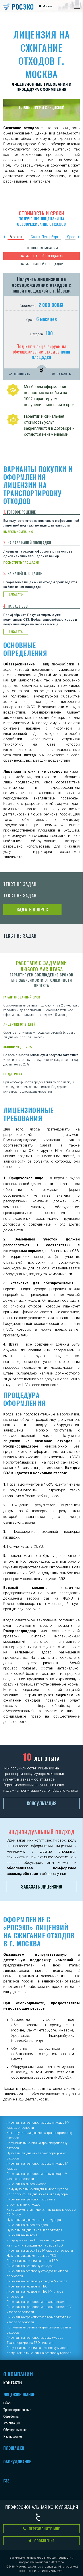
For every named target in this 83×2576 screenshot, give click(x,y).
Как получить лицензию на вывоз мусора (37, 2194)
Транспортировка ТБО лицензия (30, 2342)
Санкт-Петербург (44, 236)
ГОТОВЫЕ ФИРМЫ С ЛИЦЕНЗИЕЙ (41, 107)
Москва (16, 236)
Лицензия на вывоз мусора (26, 2184)
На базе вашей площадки (41, 264)
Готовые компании (41, 248)
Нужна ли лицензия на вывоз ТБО (31, 2255)
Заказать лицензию (41, 1886)
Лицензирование (19, 2394)
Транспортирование (17, 2410)
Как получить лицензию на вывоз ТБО (35, 2245)
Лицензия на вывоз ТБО (24, 2235)
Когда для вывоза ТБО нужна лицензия (35, 2240)
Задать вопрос (32, 909)
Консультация (41, 1803)
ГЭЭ (6, 2481)
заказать (16, 594)
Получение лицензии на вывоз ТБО (32, 2261)
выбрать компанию (18, 532)
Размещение (12, 2436)
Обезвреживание (15, 2430)
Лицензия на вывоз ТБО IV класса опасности (40, 2250)
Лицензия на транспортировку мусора (35, 2337)
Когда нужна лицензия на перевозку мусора (39, 2353)
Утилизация (11, 2423)
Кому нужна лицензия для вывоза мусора (37, 2189)
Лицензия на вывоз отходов (27, 2225)
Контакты (12, 2383)
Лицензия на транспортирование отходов (37, 2302)
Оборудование (17, 2461)
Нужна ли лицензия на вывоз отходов (34, 2230)
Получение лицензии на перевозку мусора (37, 2348)
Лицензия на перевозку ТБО (27, 2286)
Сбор (7, 2403)
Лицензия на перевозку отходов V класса (37, 2281)
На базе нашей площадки (42, 256)
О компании (18, 2374)
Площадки (13, 2448)
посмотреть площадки (21, 562)
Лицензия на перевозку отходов (30, 2266)
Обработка (11, 2416)
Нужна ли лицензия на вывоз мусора (34, 2220)
